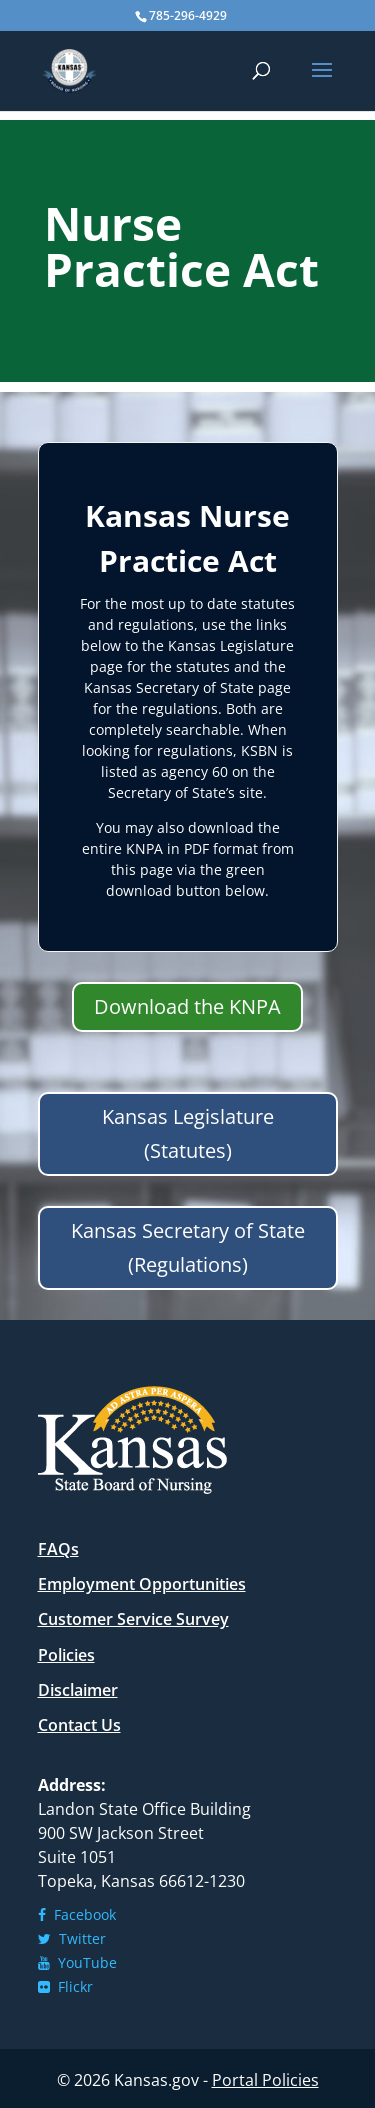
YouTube (77, 1962)
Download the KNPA (187, 1006)
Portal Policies (265, 2080)
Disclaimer (78, 1690)
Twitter (72, 1938)
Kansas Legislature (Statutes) (188, 1133)
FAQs (58, 1549)
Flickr (65, 1986)
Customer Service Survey (133, 1619)
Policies (66, 1655)
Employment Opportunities (142, 1584)
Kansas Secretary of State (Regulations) (188, 1247)
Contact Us (79, 1725)
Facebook (77, 1914)
